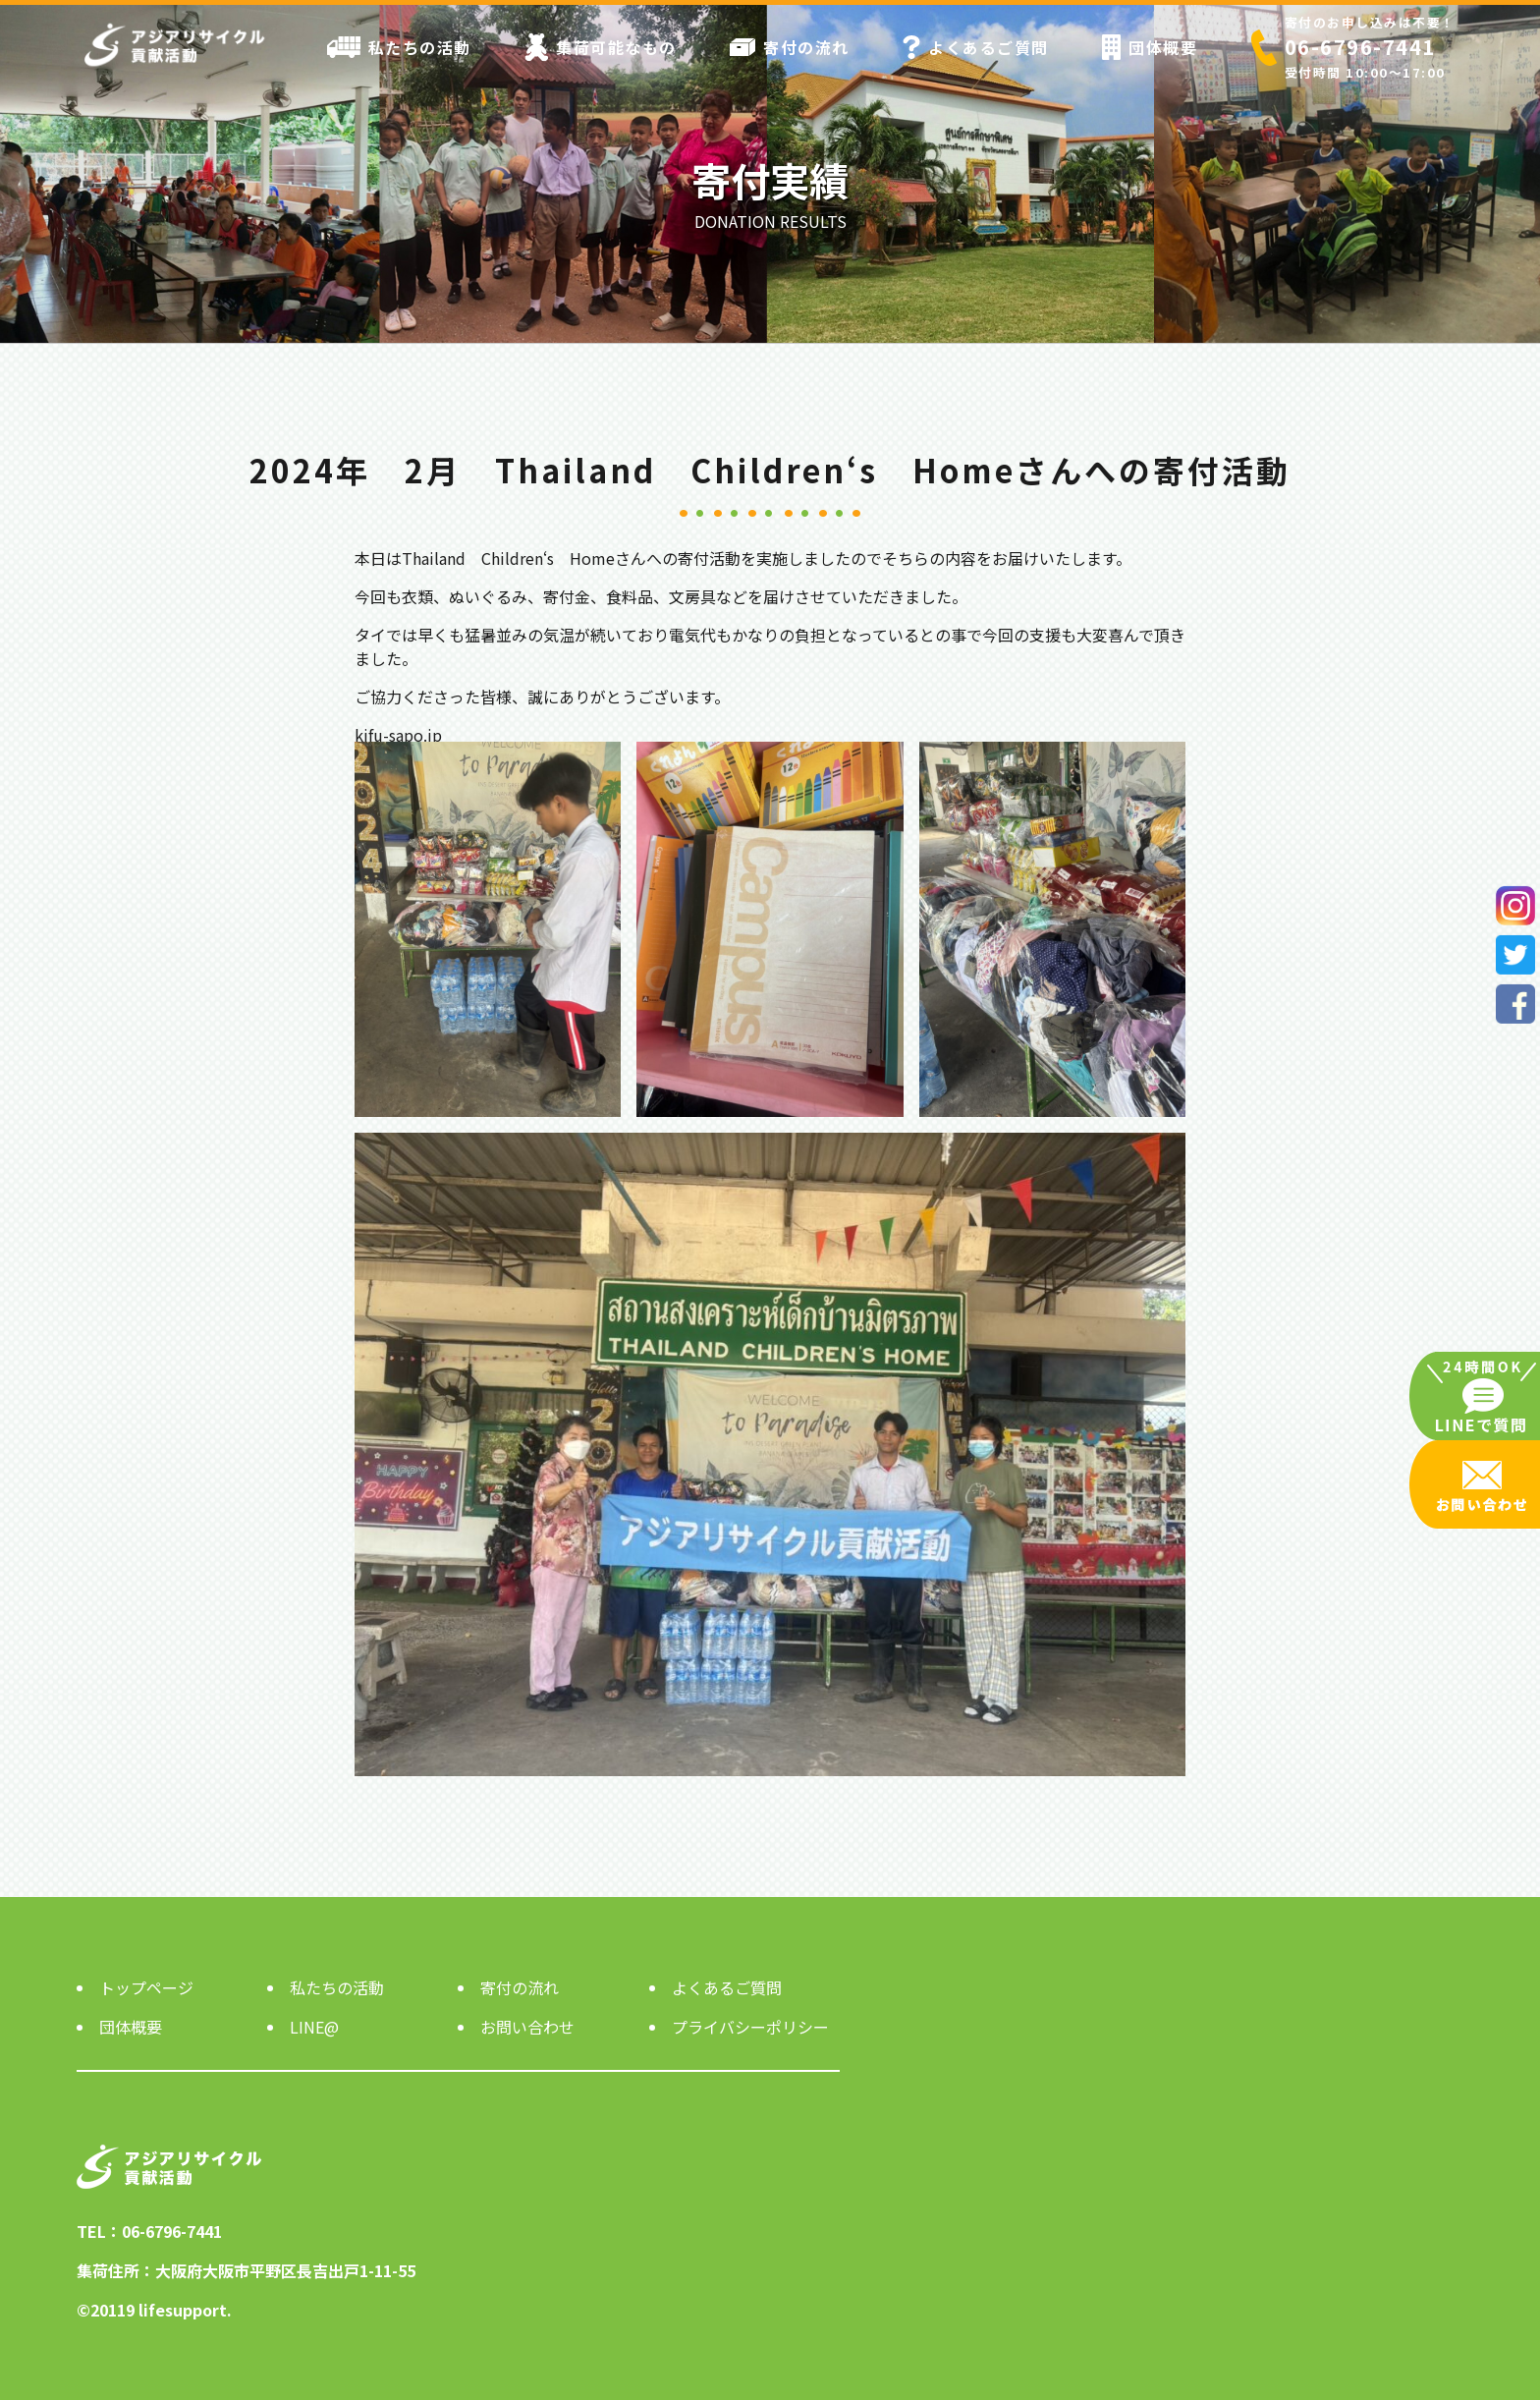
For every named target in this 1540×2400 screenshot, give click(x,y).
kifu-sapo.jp (398, 735)
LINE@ (314, 2026)
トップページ (146, 1987)
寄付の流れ (790, 47)
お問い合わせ (527, 2026)
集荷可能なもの (600, 47)
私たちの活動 (399, 47)
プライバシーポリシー (750, 2026)
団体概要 (1149, 47)
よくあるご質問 (976, 47)
